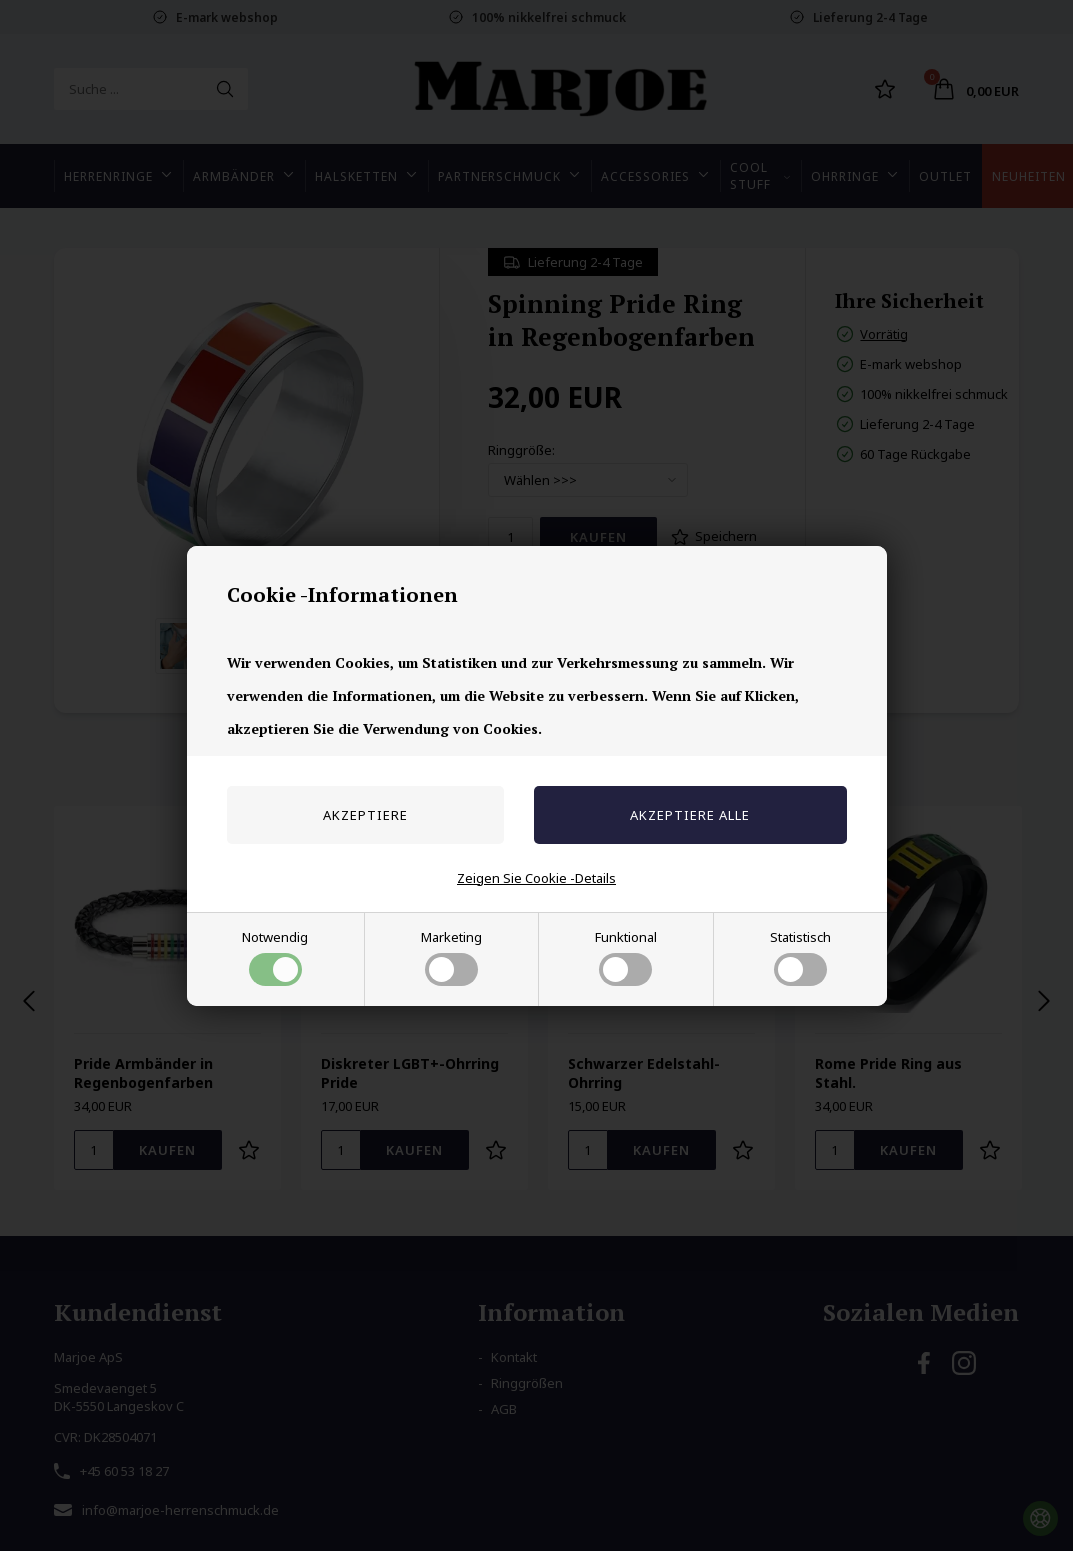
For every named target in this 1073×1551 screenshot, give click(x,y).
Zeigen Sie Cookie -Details (536, 878)
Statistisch (800, 957)
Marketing (451, 957)
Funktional (626, 957)
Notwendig (275, 957)
